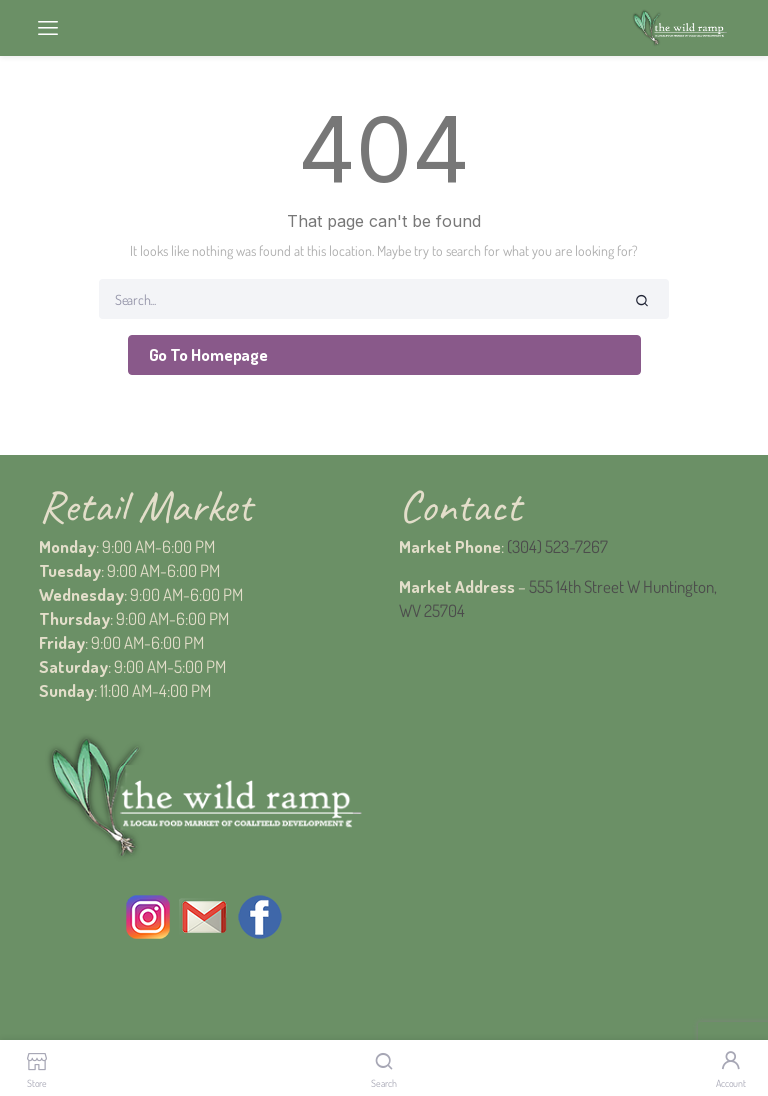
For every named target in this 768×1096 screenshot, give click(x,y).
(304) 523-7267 (557, 546)
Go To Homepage (209, 354)
